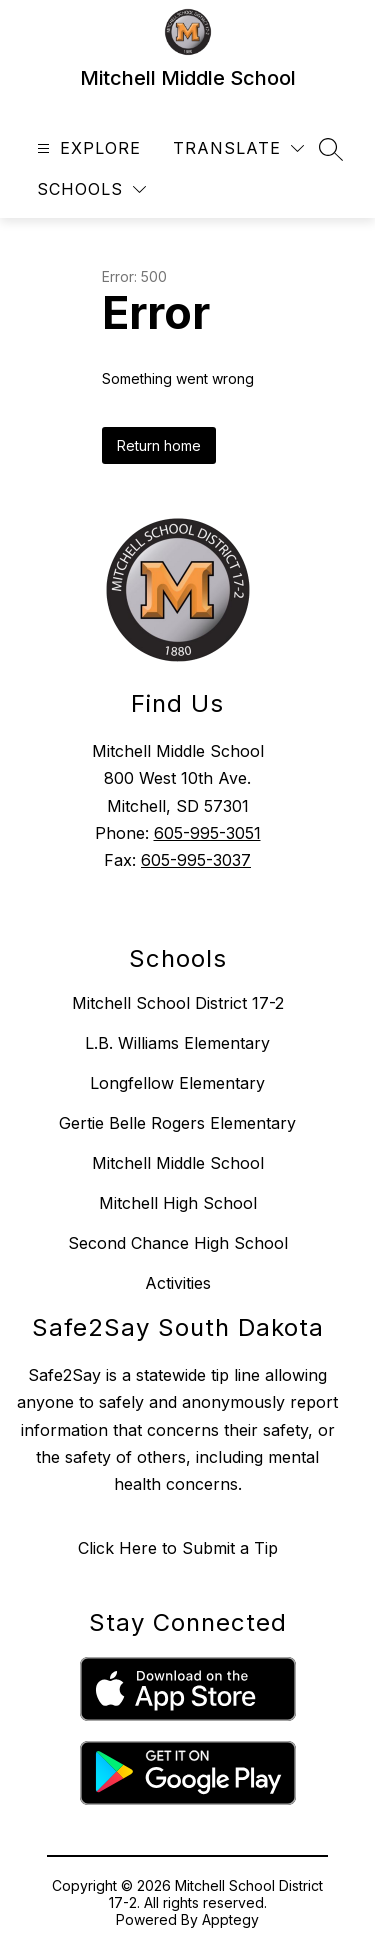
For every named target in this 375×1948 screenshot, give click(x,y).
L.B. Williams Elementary (177, 1043)
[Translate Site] (238, 148)
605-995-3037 (196, 860)
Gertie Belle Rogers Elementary (177, 1123)
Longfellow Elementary (177, 1083)
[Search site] (331, 149)
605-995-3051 (207, 833)
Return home (159, 445)
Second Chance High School (178, 1243)
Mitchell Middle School (178, 1163)
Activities (178, 1283)
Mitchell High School (178, 1203)
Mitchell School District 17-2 (178, 1003)
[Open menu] (86, 148)
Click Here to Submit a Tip (178, 1548)
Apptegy (230, 1919)
